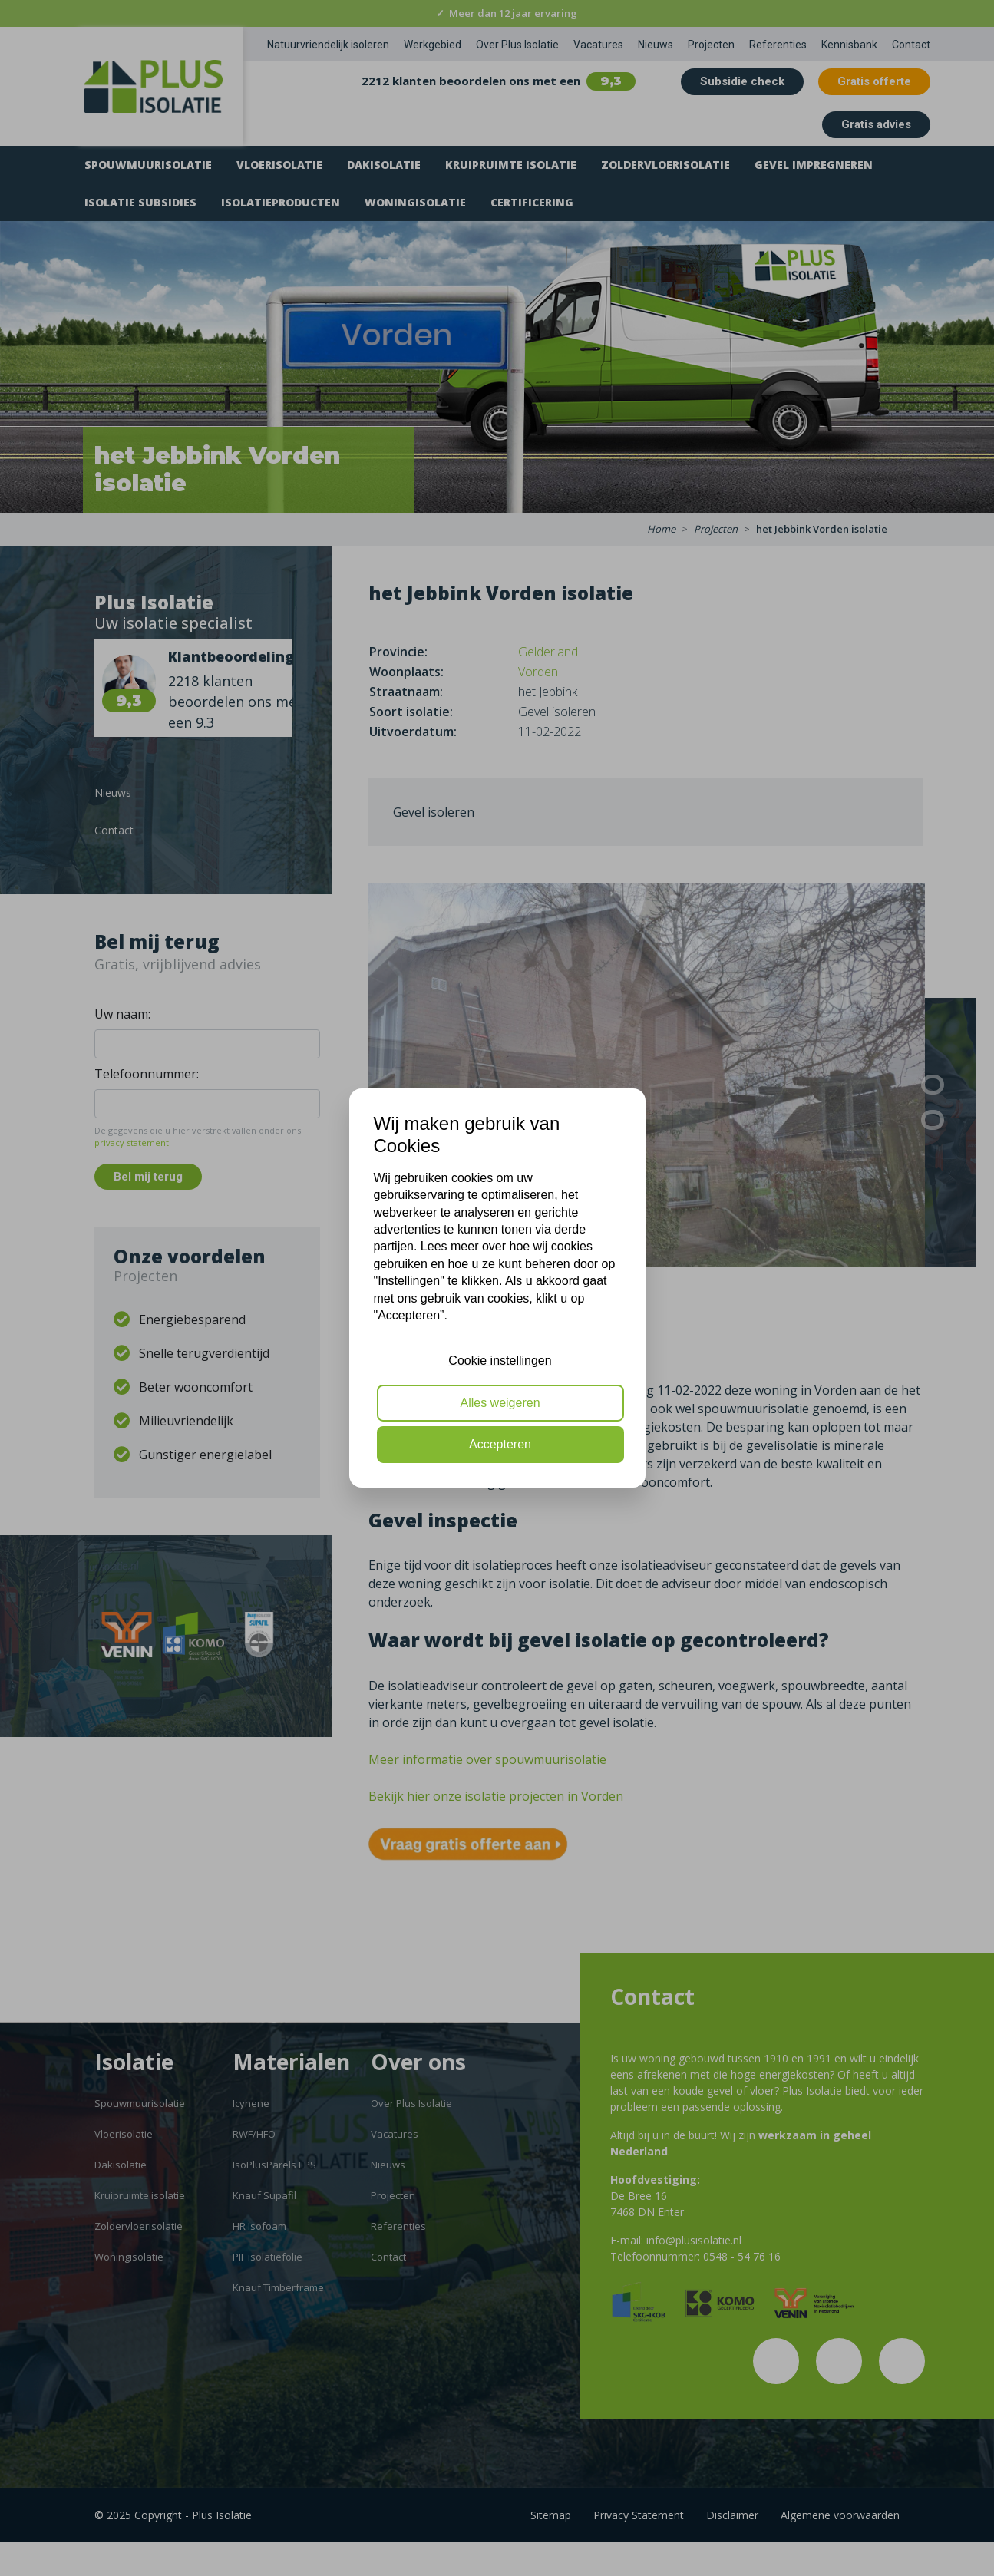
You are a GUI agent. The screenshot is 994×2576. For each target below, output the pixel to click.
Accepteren (500, 1444)
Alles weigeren (500, 1402)
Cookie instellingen (499, 1360)
